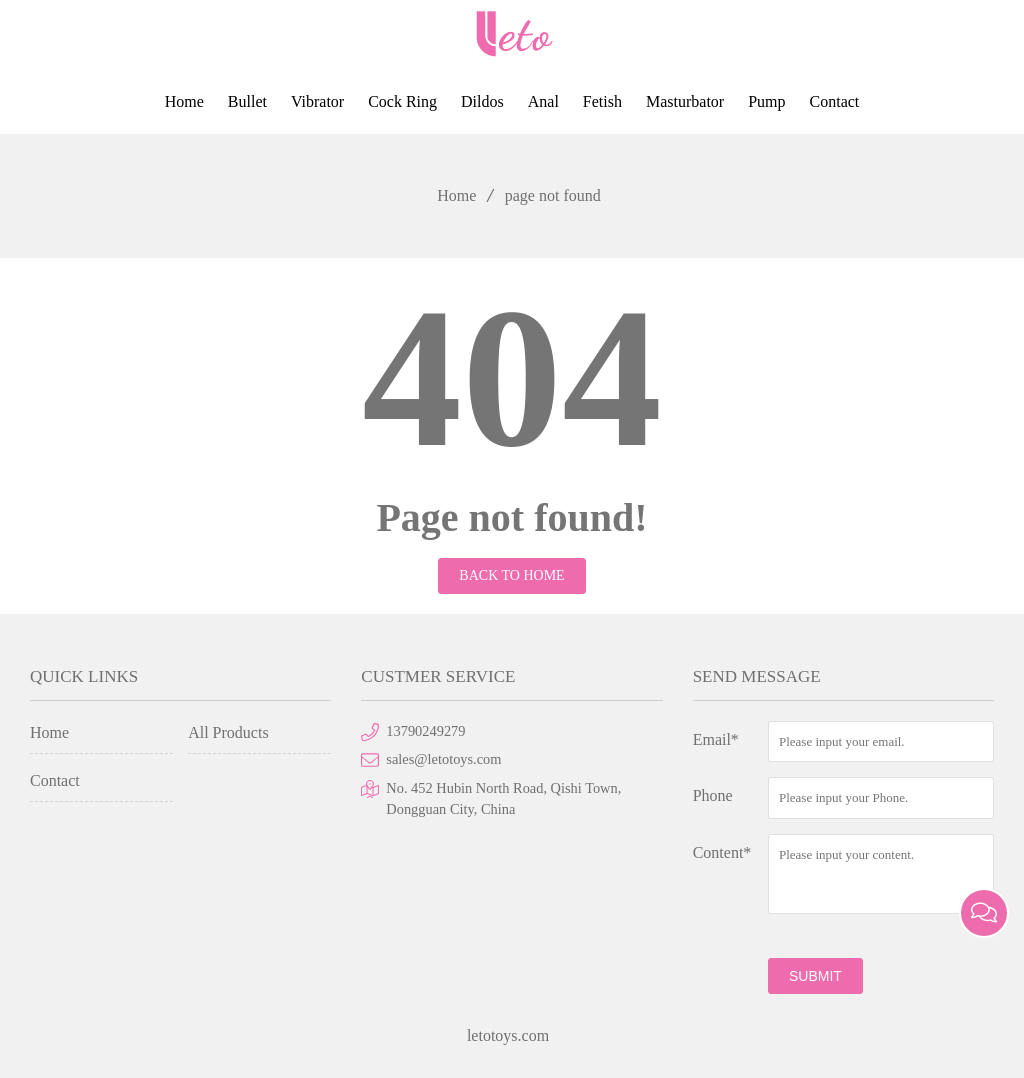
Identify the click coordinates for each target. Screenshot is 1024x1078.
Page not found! (511, 517)
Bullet (247, 101)
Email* (716, 739)
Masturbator (685, 101)
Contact (835, 101)
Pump (766, 101)
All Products (228, 732)
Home (184, 101)
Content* (722, 852)
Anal (543, 101)
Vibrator (317, 101)
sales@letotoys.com (443, 759)
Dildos (482, 101)
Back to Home (511, 575)
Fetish (602, 101)
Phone (713, 795)
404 (512, 377)
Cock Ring (402, 101)
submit (815, 976)
